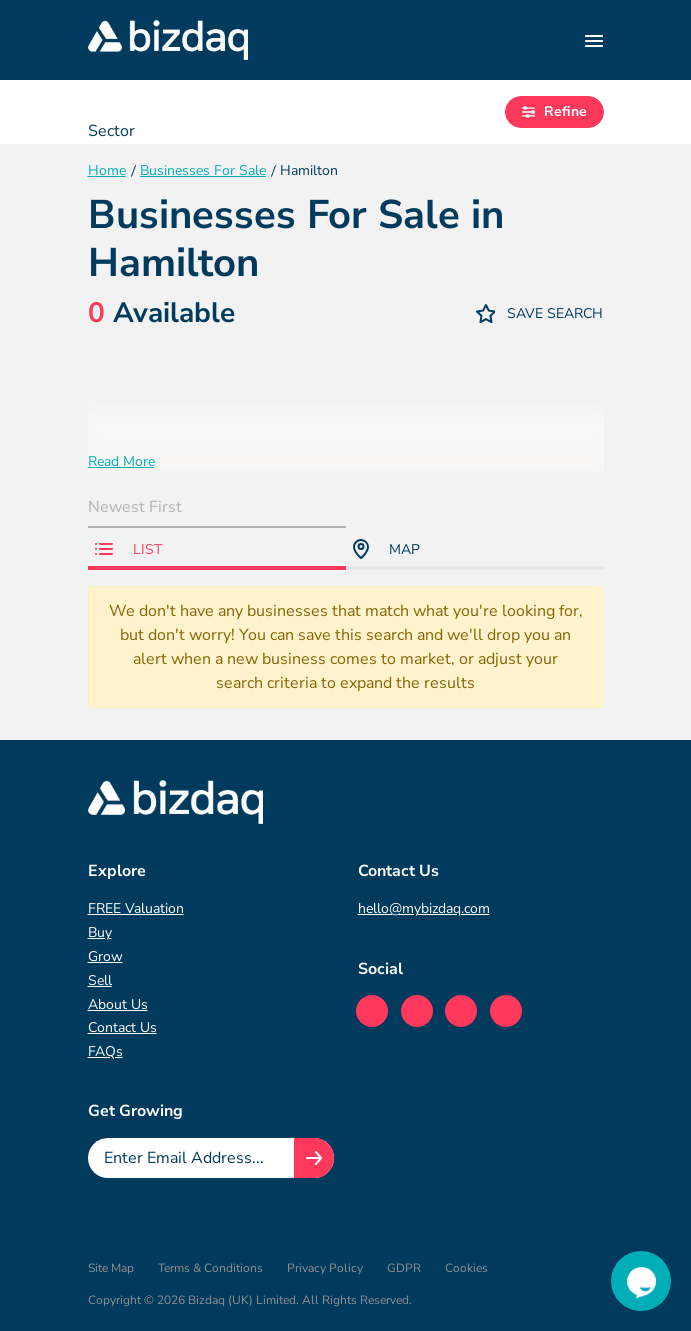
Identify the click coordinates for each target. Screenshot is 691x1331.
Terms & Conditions (210, 1268)
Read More (121, 461)
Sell (100, 980)
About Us (118, 1004)
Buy (100, 932)
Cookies (466, 1268)
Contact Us (122, 1027)
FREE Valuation (136, 908)
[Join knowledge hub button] (314, 1158)
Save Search (540, 313)
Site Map (111, 1268)
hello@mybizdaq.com (424, 908)
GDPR (404, 1268)
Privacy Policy (325, 1268)
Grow (105, 956)
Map (386, 549)
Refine (554, 111)
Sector (111, 131)
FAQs (105, 1051)
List (128, 549)
